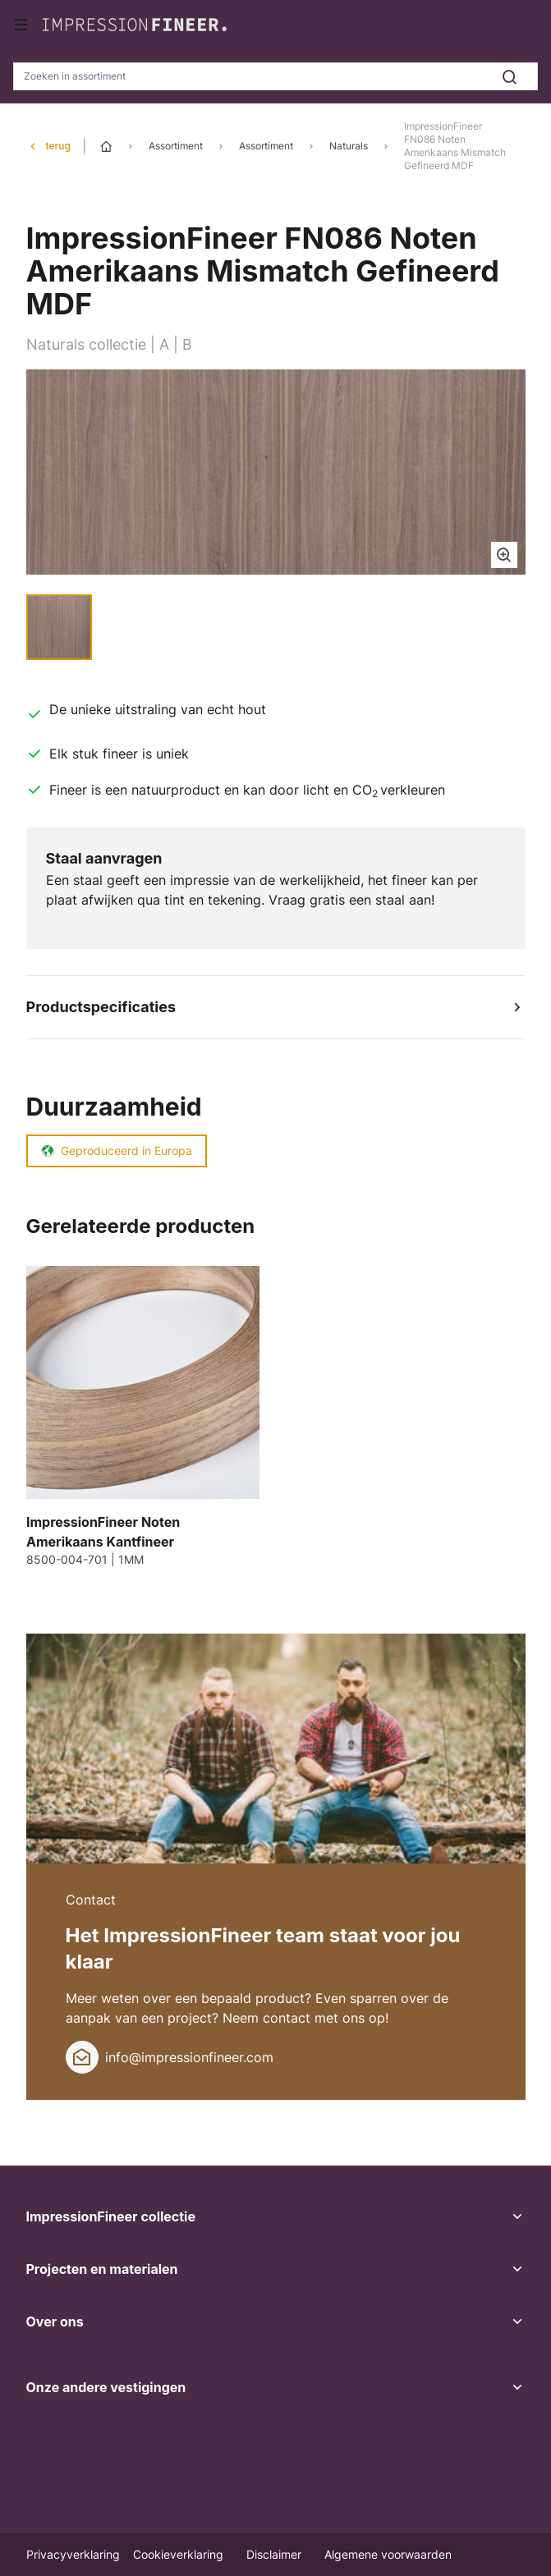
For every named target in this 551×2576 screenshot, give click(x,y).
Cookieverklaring (180, 2554)
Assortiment (176, 146)
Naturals (348, 146)
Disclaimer (275, 2554)
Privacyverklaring (73, 2554)
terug (58, 146)
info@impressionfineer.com (189, 2057)
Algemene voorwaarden (388, 2554)
